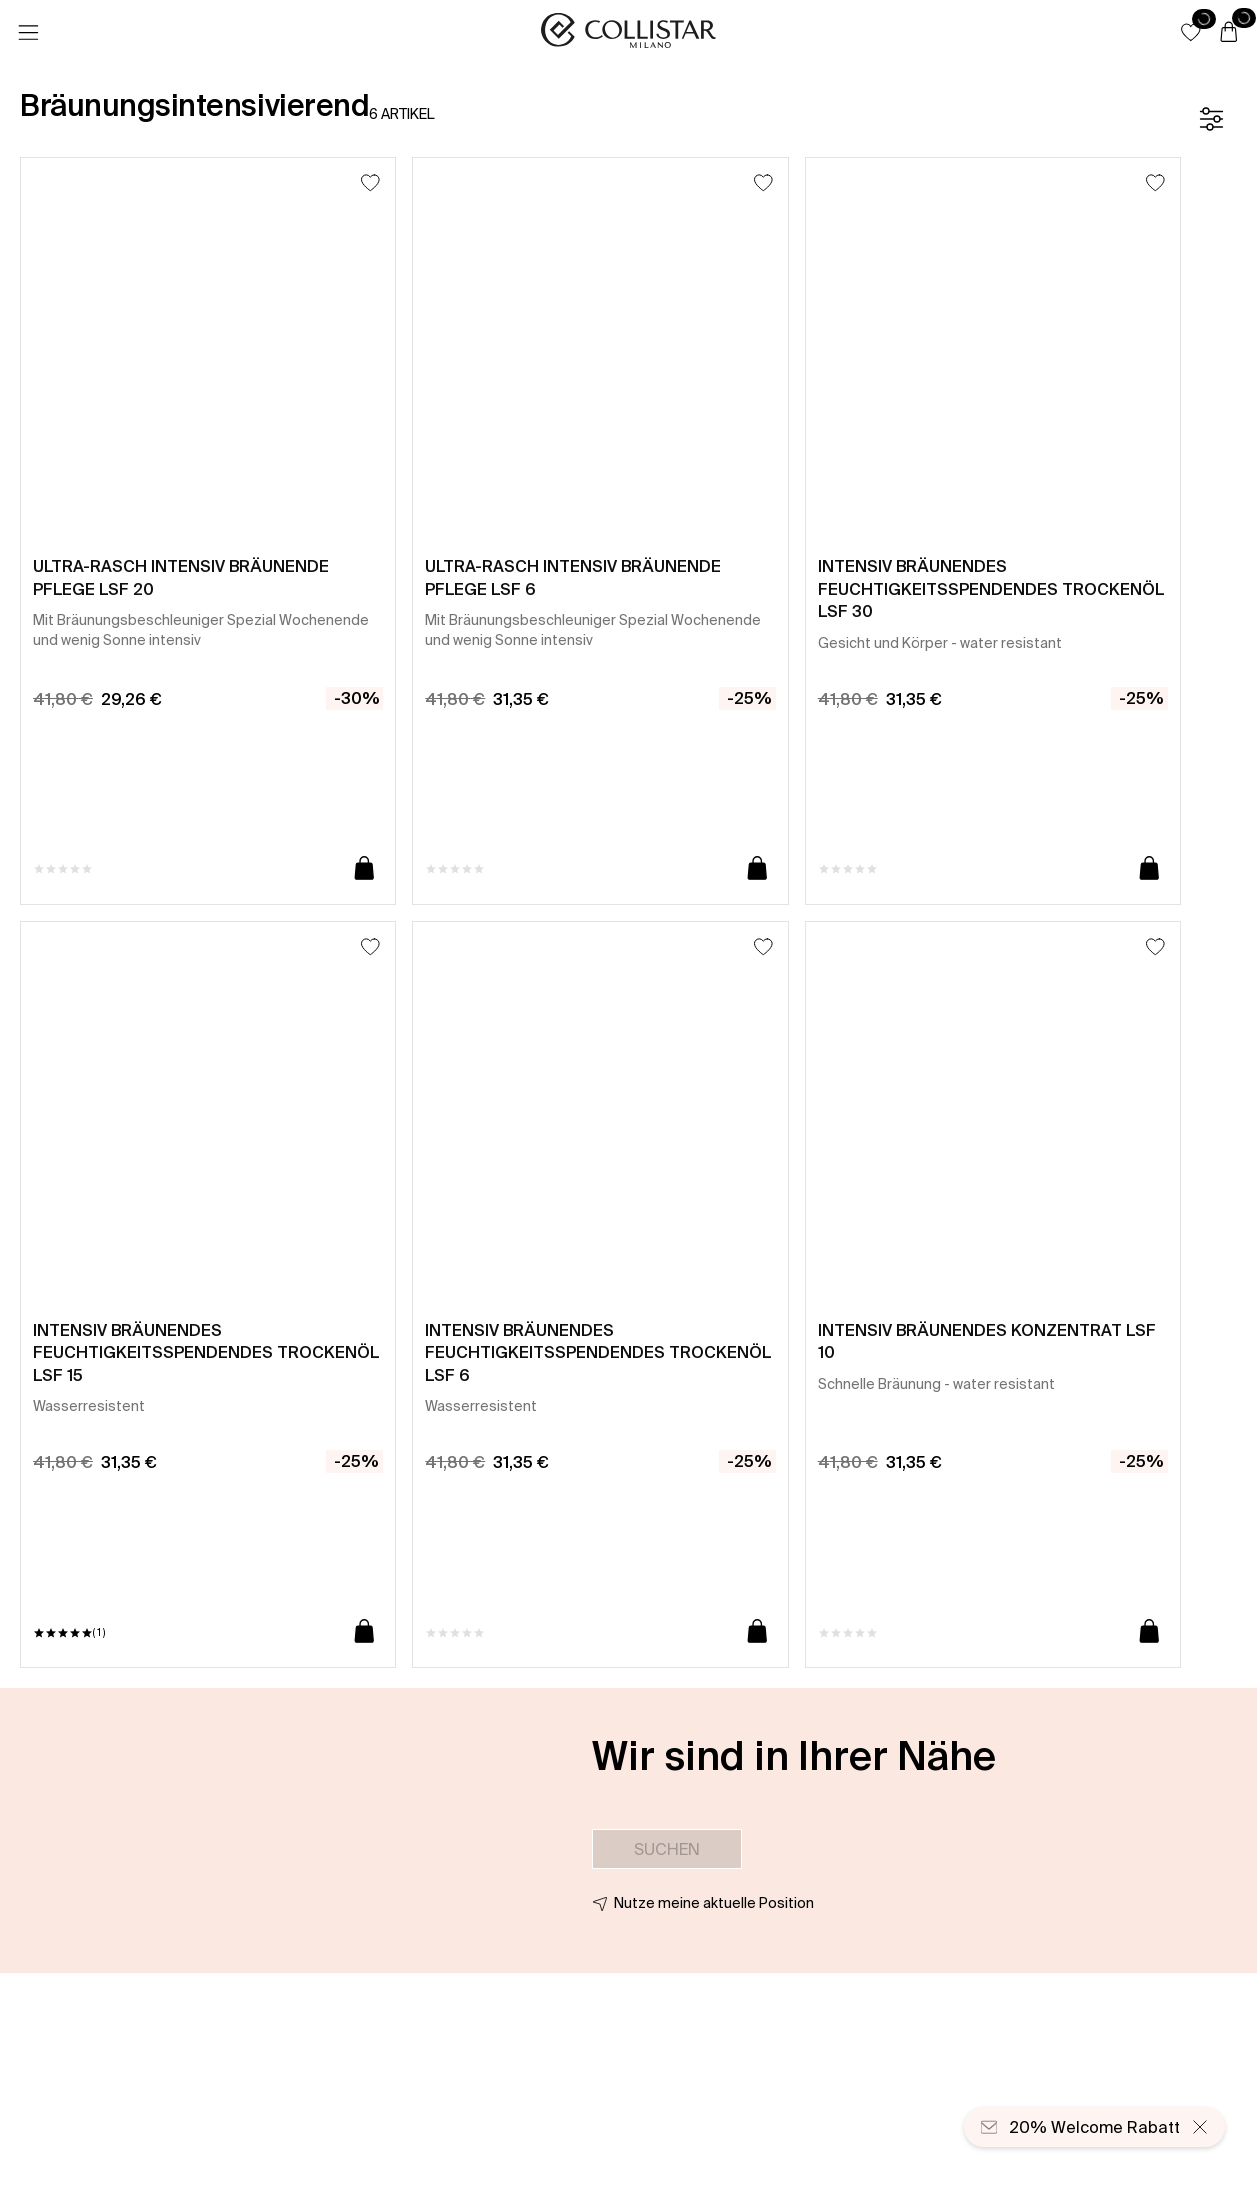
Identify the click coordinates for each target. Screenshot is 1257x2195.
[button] (1191, 32)
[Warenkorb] (1229, 33)
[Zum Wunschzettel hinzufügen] (370, 182)
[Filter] (1211, 119)
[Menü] (28, 33)
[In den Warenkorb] (364, 869)
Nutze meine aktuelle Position (714, 1903)
